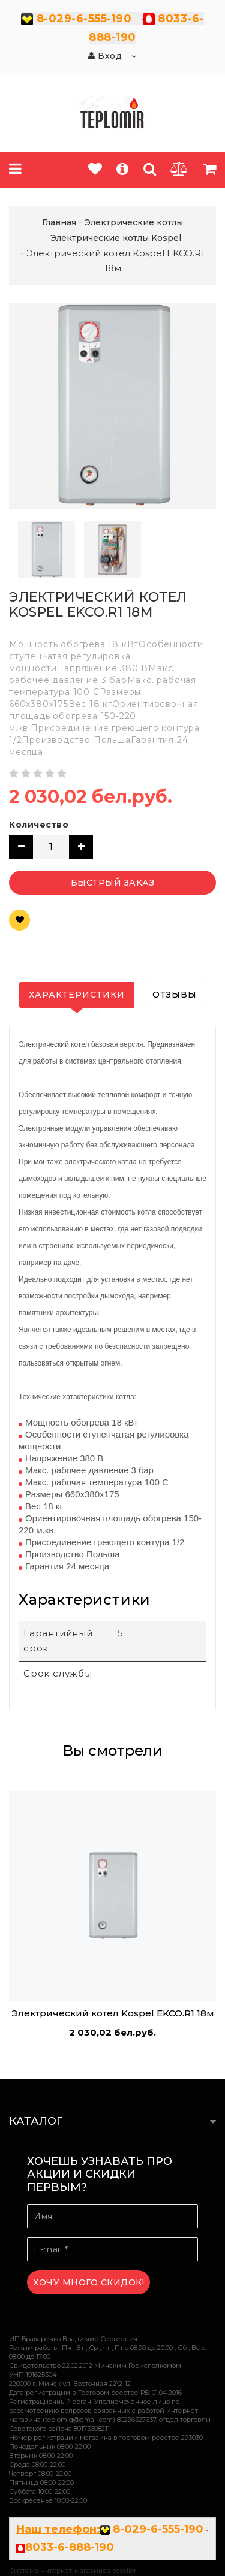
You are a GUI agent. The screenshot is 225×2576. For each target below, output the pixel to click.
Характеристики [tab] (77, 994)
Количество (38, 824)
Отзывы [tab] (174, 994)
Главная (59, 222)
